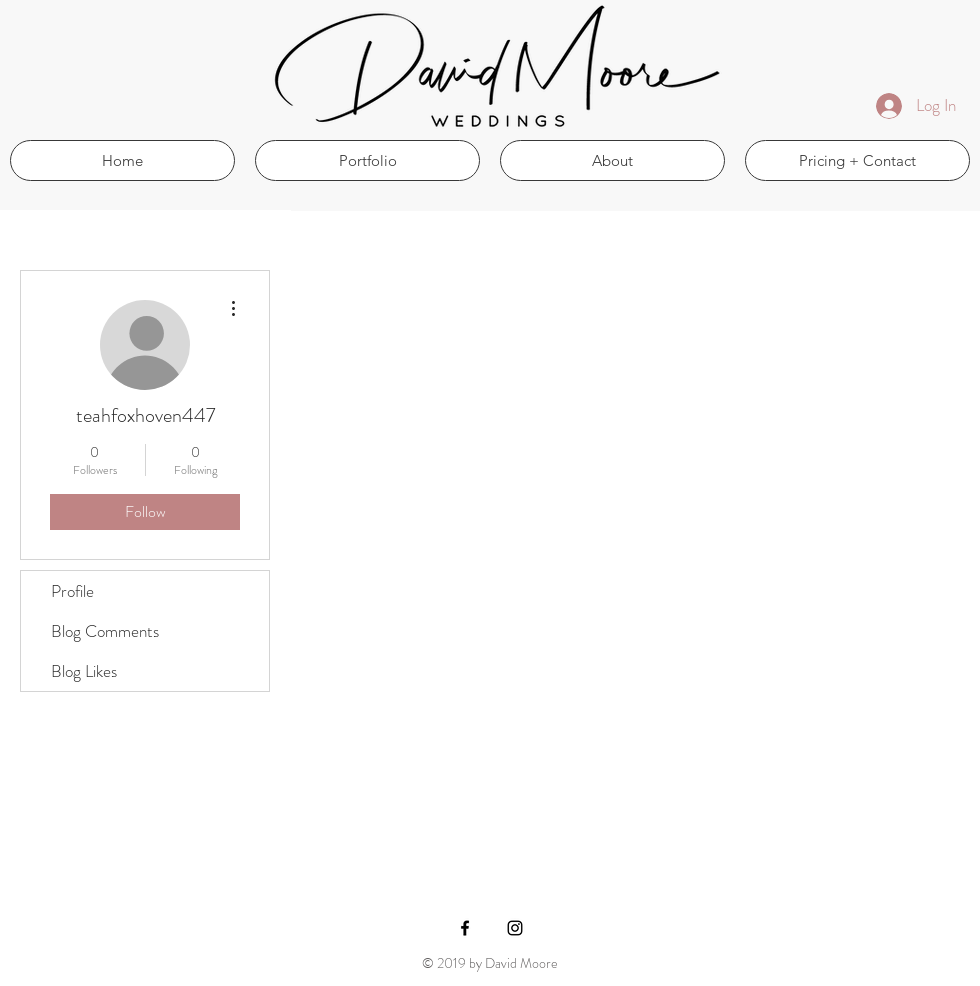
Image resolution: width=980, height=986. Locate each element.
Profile (72, 591)
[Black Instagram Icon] (515, 928)
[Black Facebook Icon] (465, 928)
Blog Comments (105, 631)
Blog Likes (84, 671)
